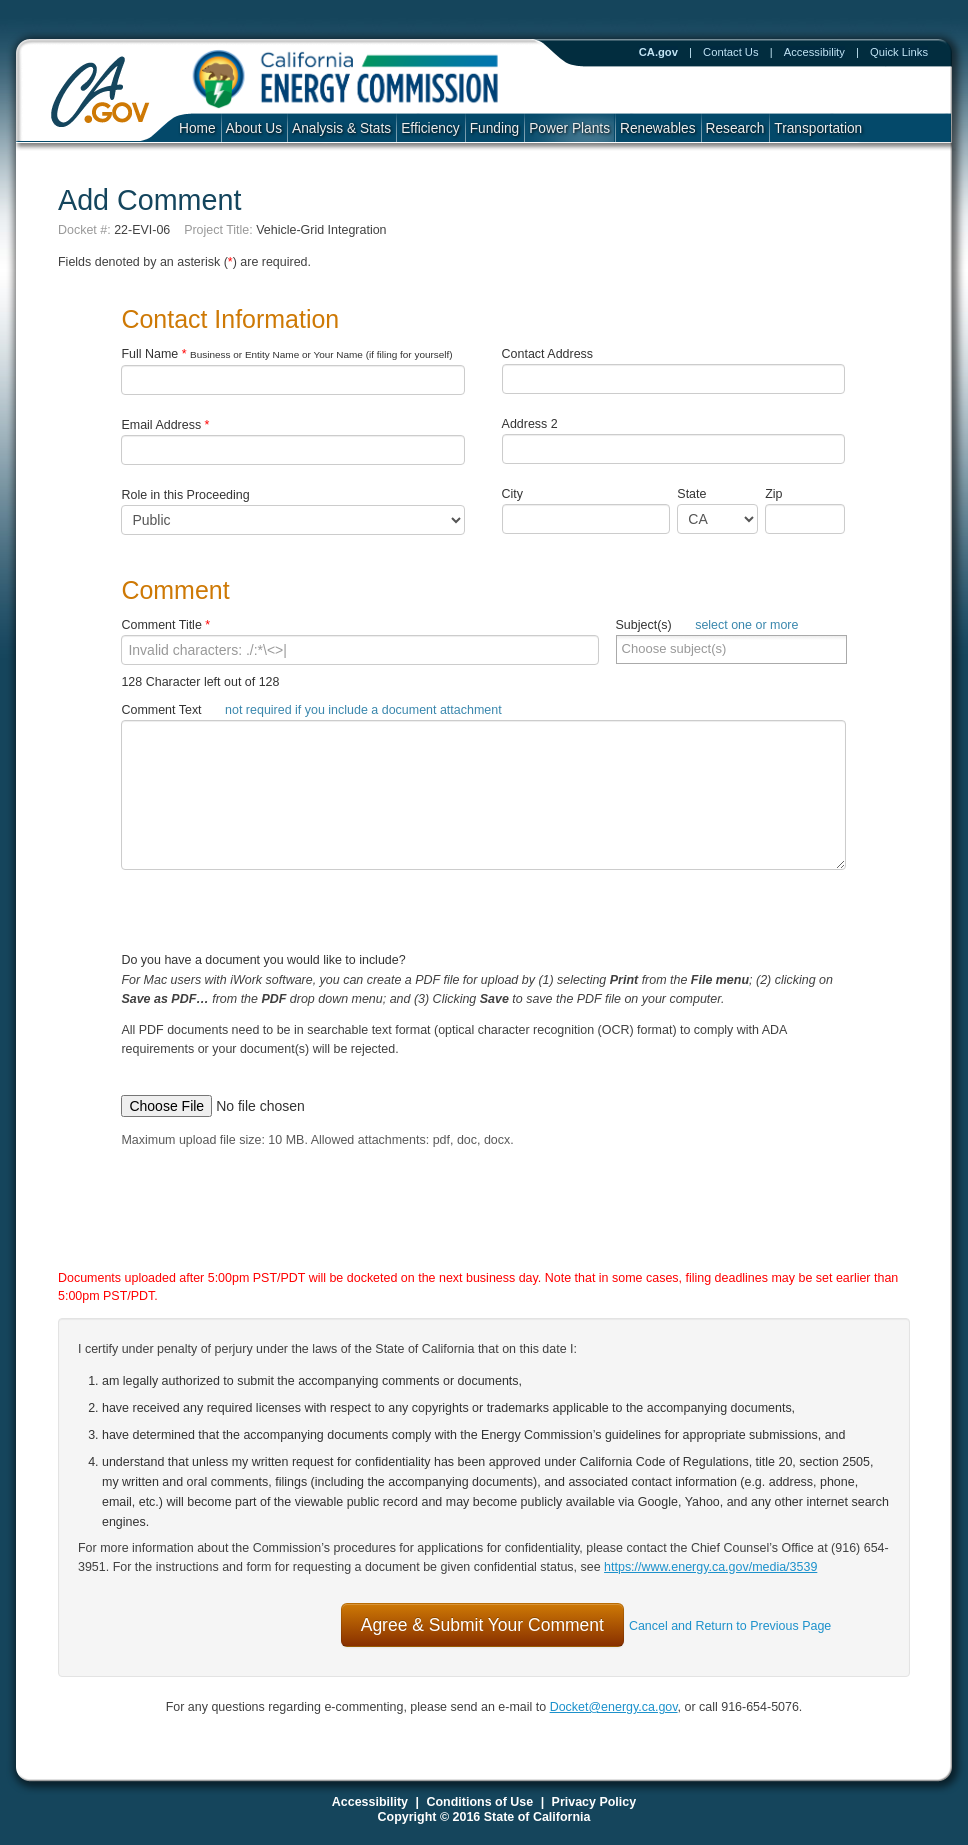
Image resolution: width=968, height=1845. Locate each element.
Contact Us (731, 52)
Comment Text (311, 710)
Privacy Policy (594, 1802)
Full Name (286, 354)
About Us (254, 128)
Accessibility (814, 52)
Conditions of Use (479, 1802)
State (691, 494)
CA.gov (658, 52)
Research (735, 128)
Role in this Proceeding (185, 495)
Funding (495, 128)
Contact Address (548, 354)
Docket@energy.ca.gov (614, 1707)
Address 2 (530, 424)
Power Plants (569, 128)
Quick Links (899, 52)
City (512, 494)
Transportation (818, 128)
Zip (778, 494)
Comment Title (165, 625)
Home (197, 128)
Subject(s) (707, 625)
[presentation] (463, 1228)
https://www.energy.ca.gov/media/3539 (710, 1567)
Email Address (165, 425)
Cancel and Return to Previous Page (730, 1626)
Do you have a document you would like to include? (483, 1020)
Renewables (658, 128)
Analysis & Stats (341, 128)
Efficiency (430, 128)
